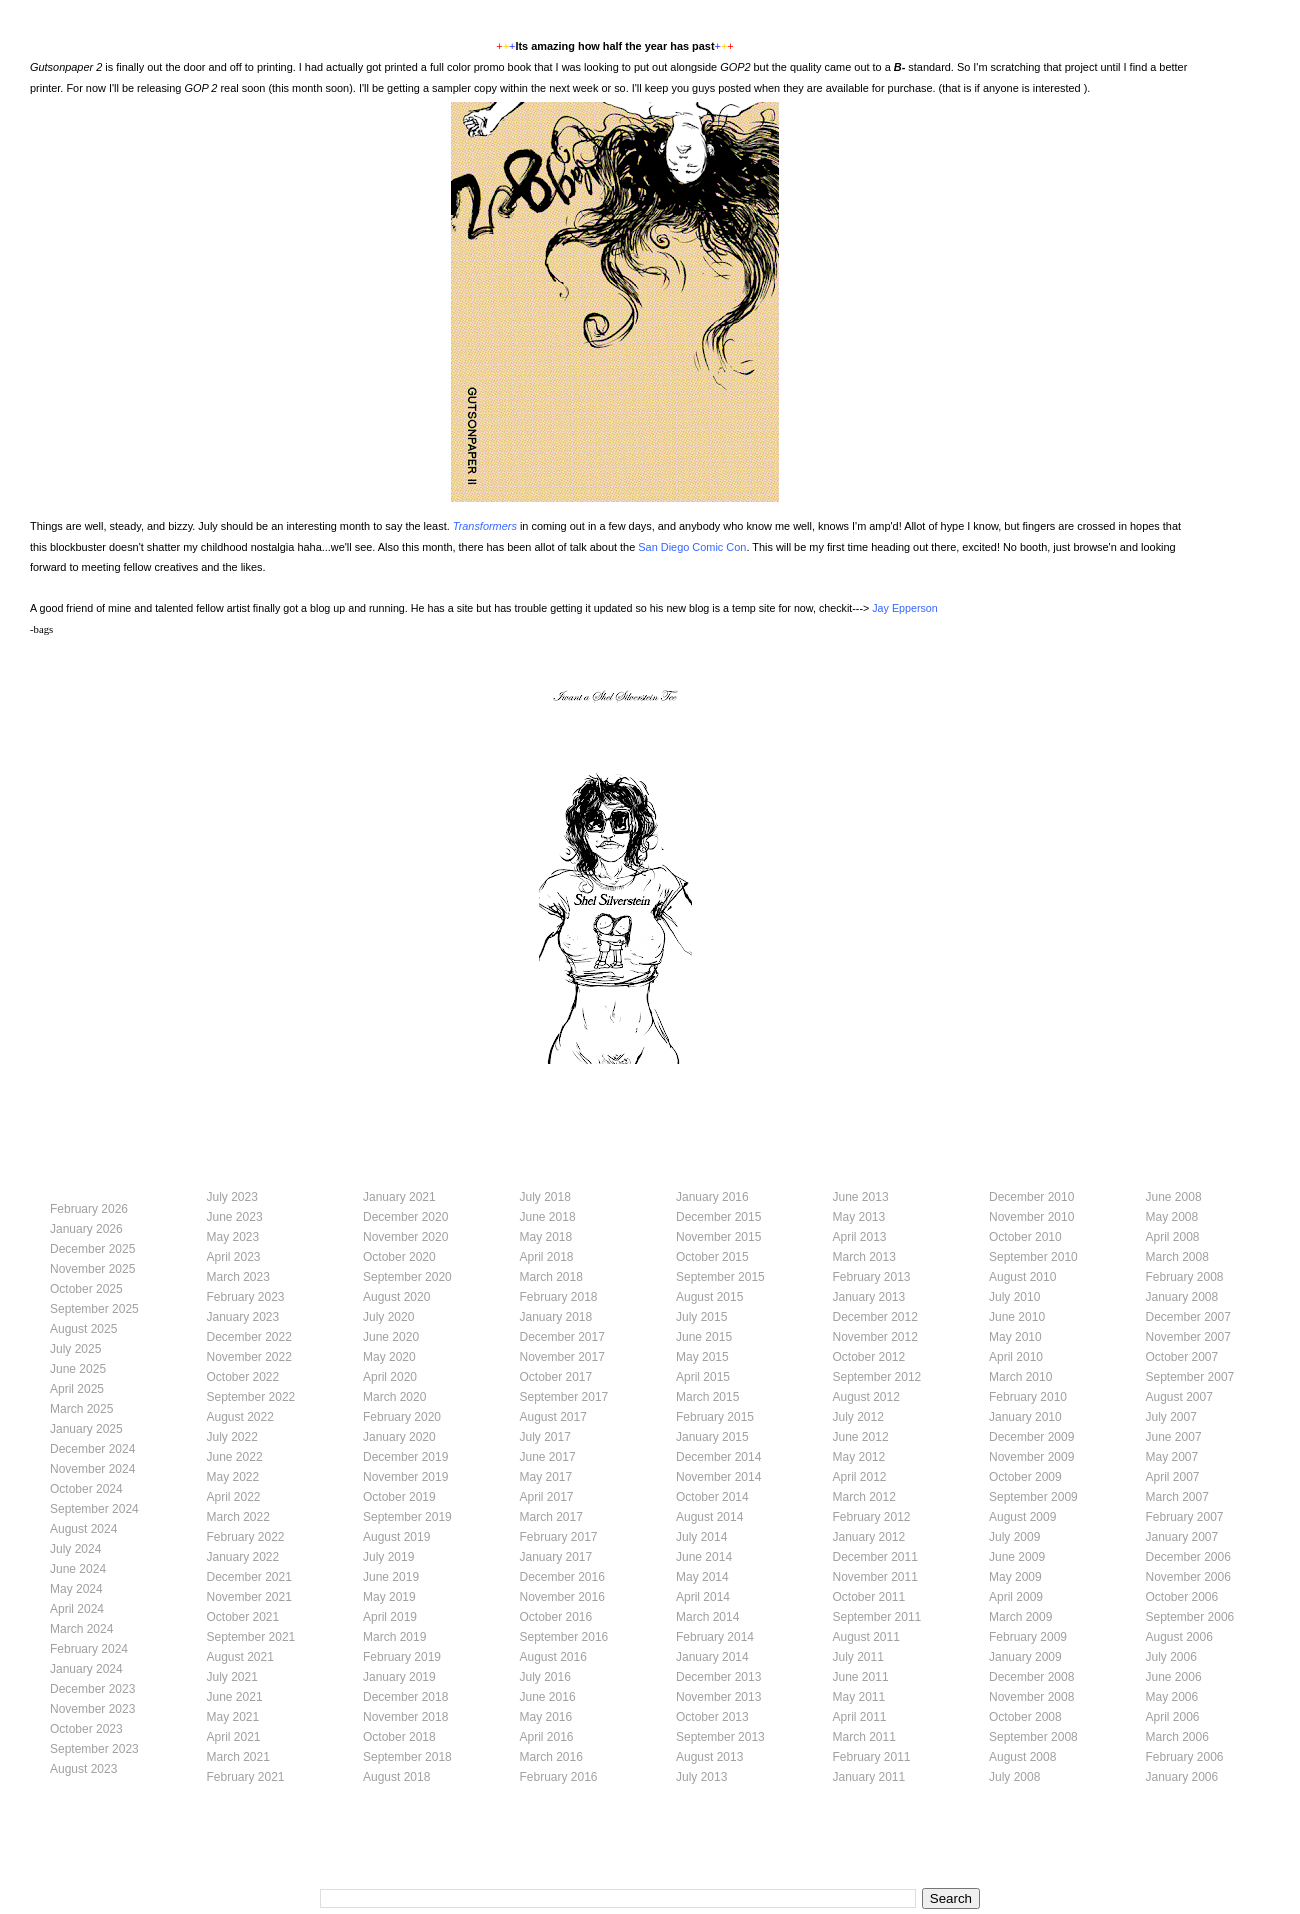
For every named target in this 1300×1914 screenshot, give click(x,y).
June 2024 (78, 1569)
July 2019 (388, 1557)
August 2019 (396, 1537)
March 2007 (1177, 1497)
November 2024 (92, 1469)
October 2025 (86, 1289)
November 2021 (249, 1597)
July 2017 (545, 1437)
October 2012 (869, 1357)
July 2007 (1171, 1417)
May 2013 (859, 1217)
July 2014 (701, 1537)
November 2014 (718, 1477)
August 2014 (709, 1517)
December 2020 (405, 1217)
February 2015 (715, 1417)
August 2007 (1179, 1397)
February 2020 (402, 1417)
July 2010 (1014, 1297)
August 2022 (240, 1417)
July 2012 (858, 1417)
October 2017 (556, 1377)
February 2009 (1028, 1637)
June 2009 (1017, 1557)
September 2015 (720, 1277)
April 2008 (1173, 1237)
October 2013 (712, 1717)
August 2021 (240, 1657)
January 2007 (1182, 1537)
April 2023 (234, 1257)
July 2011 (858, 1657)
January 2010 (1025, 1417)
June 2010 (1017, 1317)
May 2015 (702, 1357)
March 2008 (1177, 1257)
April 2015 (703, 1377)
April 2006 (1173, 1717)
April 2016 (547, 1737)
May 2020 (389, 1357)
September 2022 (251, 1397)
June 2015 (704, 1337)
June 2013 (861, 1197)
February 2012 (872, 1517)
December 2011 (875, 1557)
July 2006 (1171, 1657)
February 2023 (246, 1297)
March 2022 (238, 1517)
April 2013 (860, 1237)
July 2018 (545, 1197)
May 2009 (1015, 1577)
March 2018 (551, 1277)
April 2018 (547, 1257)
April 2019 (390, 1617)
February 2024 (89, 1649)
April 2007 (1173, 1477)
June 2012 (861, 1437)
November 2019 (405, 1477)
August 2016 (553, 1657)
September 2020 (407, 1277)
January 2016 (712, 1197)
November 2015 (718, 1237)
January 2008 (1182, 1297)
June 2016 (548, 1697)
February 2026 (89, 1209)
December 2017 (562, 1337)
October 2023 (86, 1729)
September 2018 (407, 1757)
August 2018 (396, 1777)
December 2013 (718, 1677)
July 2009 (1014, 1537)
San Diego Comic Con (692, 547)
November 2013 (718, 1697)
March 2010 (1020, 1377)
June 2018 (548, 1217)
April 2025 (77, 1389)
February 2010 (1028, 1397)
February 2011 (872, 1757)
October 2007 (1182, 1357)
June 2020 (391, 1337)
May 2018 (546, 1237)
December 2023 (92, 1689)
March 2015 (707, 1397)
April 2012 (860, 1477)
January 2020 (399, 1437)
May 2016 (546, 1717)
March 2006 (1177, 1737)
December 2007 (1188, 1317)
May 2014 (702, 1577)
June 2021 (235, 1697)
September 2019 (407, 1517)
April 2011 (860, 1717)
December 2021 (249, 1577)
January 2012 (869, 1537)
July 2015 (701, 1317)
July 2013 (701, 1777)
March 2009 (1020, 1617)
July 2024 (75, 1549)
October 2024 (86, 1489)
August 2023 (83, 1769)
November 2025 (92, 1269)
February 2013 (872, 1277)
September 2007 (1190, 1377)
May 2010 (1015, 1337)
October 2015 (712, 1257)
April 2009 (1016, 1597)
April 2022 (234, 1497)
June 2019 (391, 1577)
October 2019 (399, 1497)
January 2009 (1025, 1657)
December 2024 (92, 1449)
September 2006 (1190, 1617)
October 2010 (1025, 1237)
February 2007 (1185, 1517)
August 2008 (1022, 1757)
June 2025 (78, 1369)
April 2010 (1016, 1357)
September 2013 (720, 1737)
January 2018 (556, 1317)
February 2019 (402, 1657)
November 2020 (405, 1237)
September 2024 (94, 1509)
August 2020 (396, 1297)
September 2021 (251, 1637)
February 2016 (559, 1777)
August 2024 (83, 1529)
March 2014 (707, 1617)
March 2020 (394, 1397)
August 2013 (709, 1757)
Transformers (485, 526)
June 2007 (1174, 1437)
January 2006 (1182, 1777)
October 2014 (712, 1497)
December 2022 (249, 1337)
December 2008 (1031, 1677)
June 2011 (861, 1677)
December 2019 (405, 1457)
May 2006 (1172, 1697)
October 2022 (243, 1377)
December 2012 (875, 1317)
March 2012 (864, 1497)
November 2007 (1188, 1337)
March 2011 (864, 1737)
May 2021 (233, 1717)
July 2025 (75, 1349)
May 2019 (389, 1597)
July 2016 (545, 1677)
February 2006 (1185, 1757)
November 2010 (1031, 1217)
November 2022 (249, 1357)
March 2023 (238, 1277)
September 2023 (94, 1749)
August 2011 (866, 1637)
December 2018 (405, 1697)
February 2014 (715, 1637)
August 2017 (553, 1417)
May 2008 (1172, 1217)
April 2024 (77, 1609)
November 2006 (1188, 1577)
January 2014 (712, 1657)
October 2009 (1025, 1477)
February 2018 (559, 1297)
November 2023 (92, 1709)
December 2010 (1031, 1197)
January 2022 (243, 1557)
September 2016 (564, 1637)
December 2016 (562, 1577)
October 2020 (399, 1257)
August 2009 (1022, 1517)
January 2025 (86, 1429)
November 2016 (562, 1597)
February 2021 (246, 1777)
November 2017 (562, 1357)
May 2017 (546, 1477)
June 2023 (235, 1217)
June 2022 (235, 1457)
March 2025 (81, 1409)
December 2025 (92, 1249)
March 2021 (238, 1757)
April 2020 (390, 1377)
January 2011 (869, 1777)
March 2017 (551, 1517)
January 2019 (399, 1677)
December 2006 (1188, 1557)
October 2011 (869, 1597)
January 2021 (399, 1197)
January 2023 (243, 1317)
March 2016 (551, 1757)
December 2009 (1031, 1437)
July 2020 (388, 1317)
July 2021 (232, 1677)
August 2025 (83, 1329)
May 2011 (859, 1697)
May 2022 (233, 1477)
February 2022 (246, 1537)
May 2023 (233, 1237)
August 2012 (866, 1397)
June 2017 (548, 1457)
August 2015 (709, 1297)
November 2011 (875, 1577)
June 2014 (704, 1557)
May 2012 (859, 1457)
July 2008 (1014, 1777)
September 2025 (94, 1309)
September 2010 (1033, 1257)
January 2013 (869, 1297)
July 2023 (232, 1197)
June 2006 (1174, 1677)
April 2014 (703, 1597)
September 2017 (564, 1397)
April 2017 (547, 1497)
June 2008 (1174, 1197)
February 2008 (1185, 1277)
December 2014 (718, 1457)
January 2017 (556, 1557)
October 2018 (399, 1737)
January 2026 (86, 1229)
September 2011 (877, 1617)
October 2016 (556, 1617)
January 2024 (86, 1669)
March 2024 (81, 1629)
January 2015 (712, 1437)
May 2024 (76, 1589)
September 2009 (1033, 1497)
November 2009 (1031, 1457)
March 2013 (864, 1257)
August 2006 (1179, 1637)
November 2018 (405, 1717)
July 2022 (232, 1437)
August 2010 (1022, 1277)
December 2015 (718, 1217)
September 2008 (1033, 1737)
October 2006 (1182, 1597)
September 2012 (877, 1377)
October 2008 (1025, 1717)
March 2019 (394, 1637)
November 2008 (1031, 1697)
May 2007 (1172, 1457)
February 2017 (559, 1537)
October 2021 (243, 1617)
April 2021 (234, 1737)
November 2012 (875, 1337)
